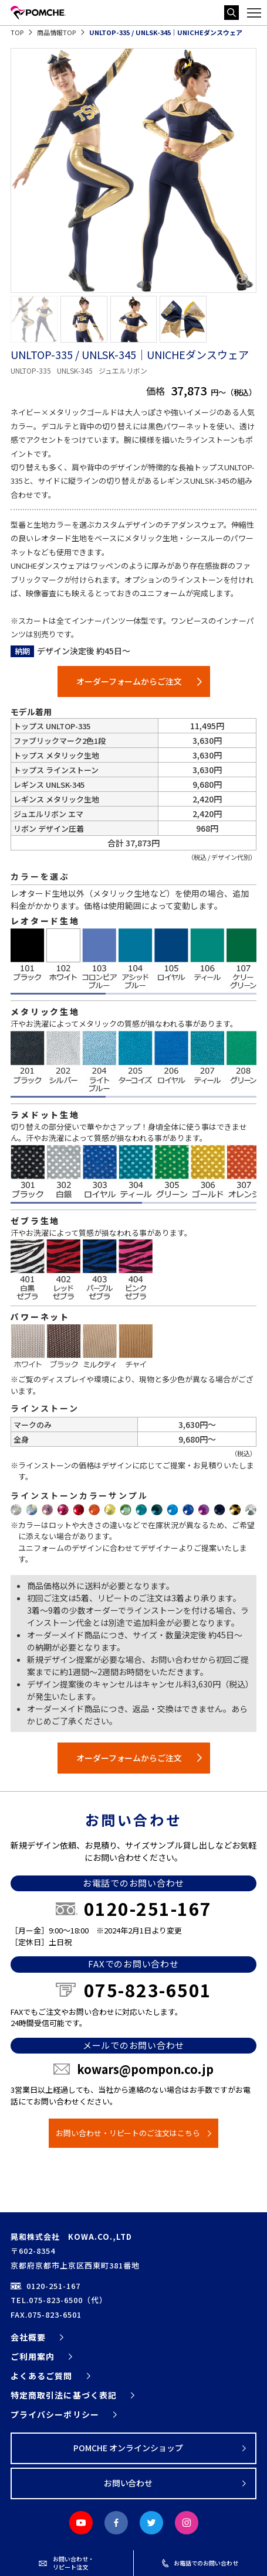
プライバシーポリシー (55, 2414)
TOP (17, 32)
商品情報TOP (56, 32)
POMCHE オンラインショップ (128, 2448)
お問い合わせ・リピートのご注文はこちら (128, 2132)
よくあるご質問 (41, 2376)
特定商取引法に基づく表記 (64, 2395)
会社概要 (28, 2337)
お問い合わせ (128, 2483)
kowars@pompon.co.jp (145, 2069)
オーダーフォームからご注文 (129, 681)
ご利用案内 (33, 2356)
